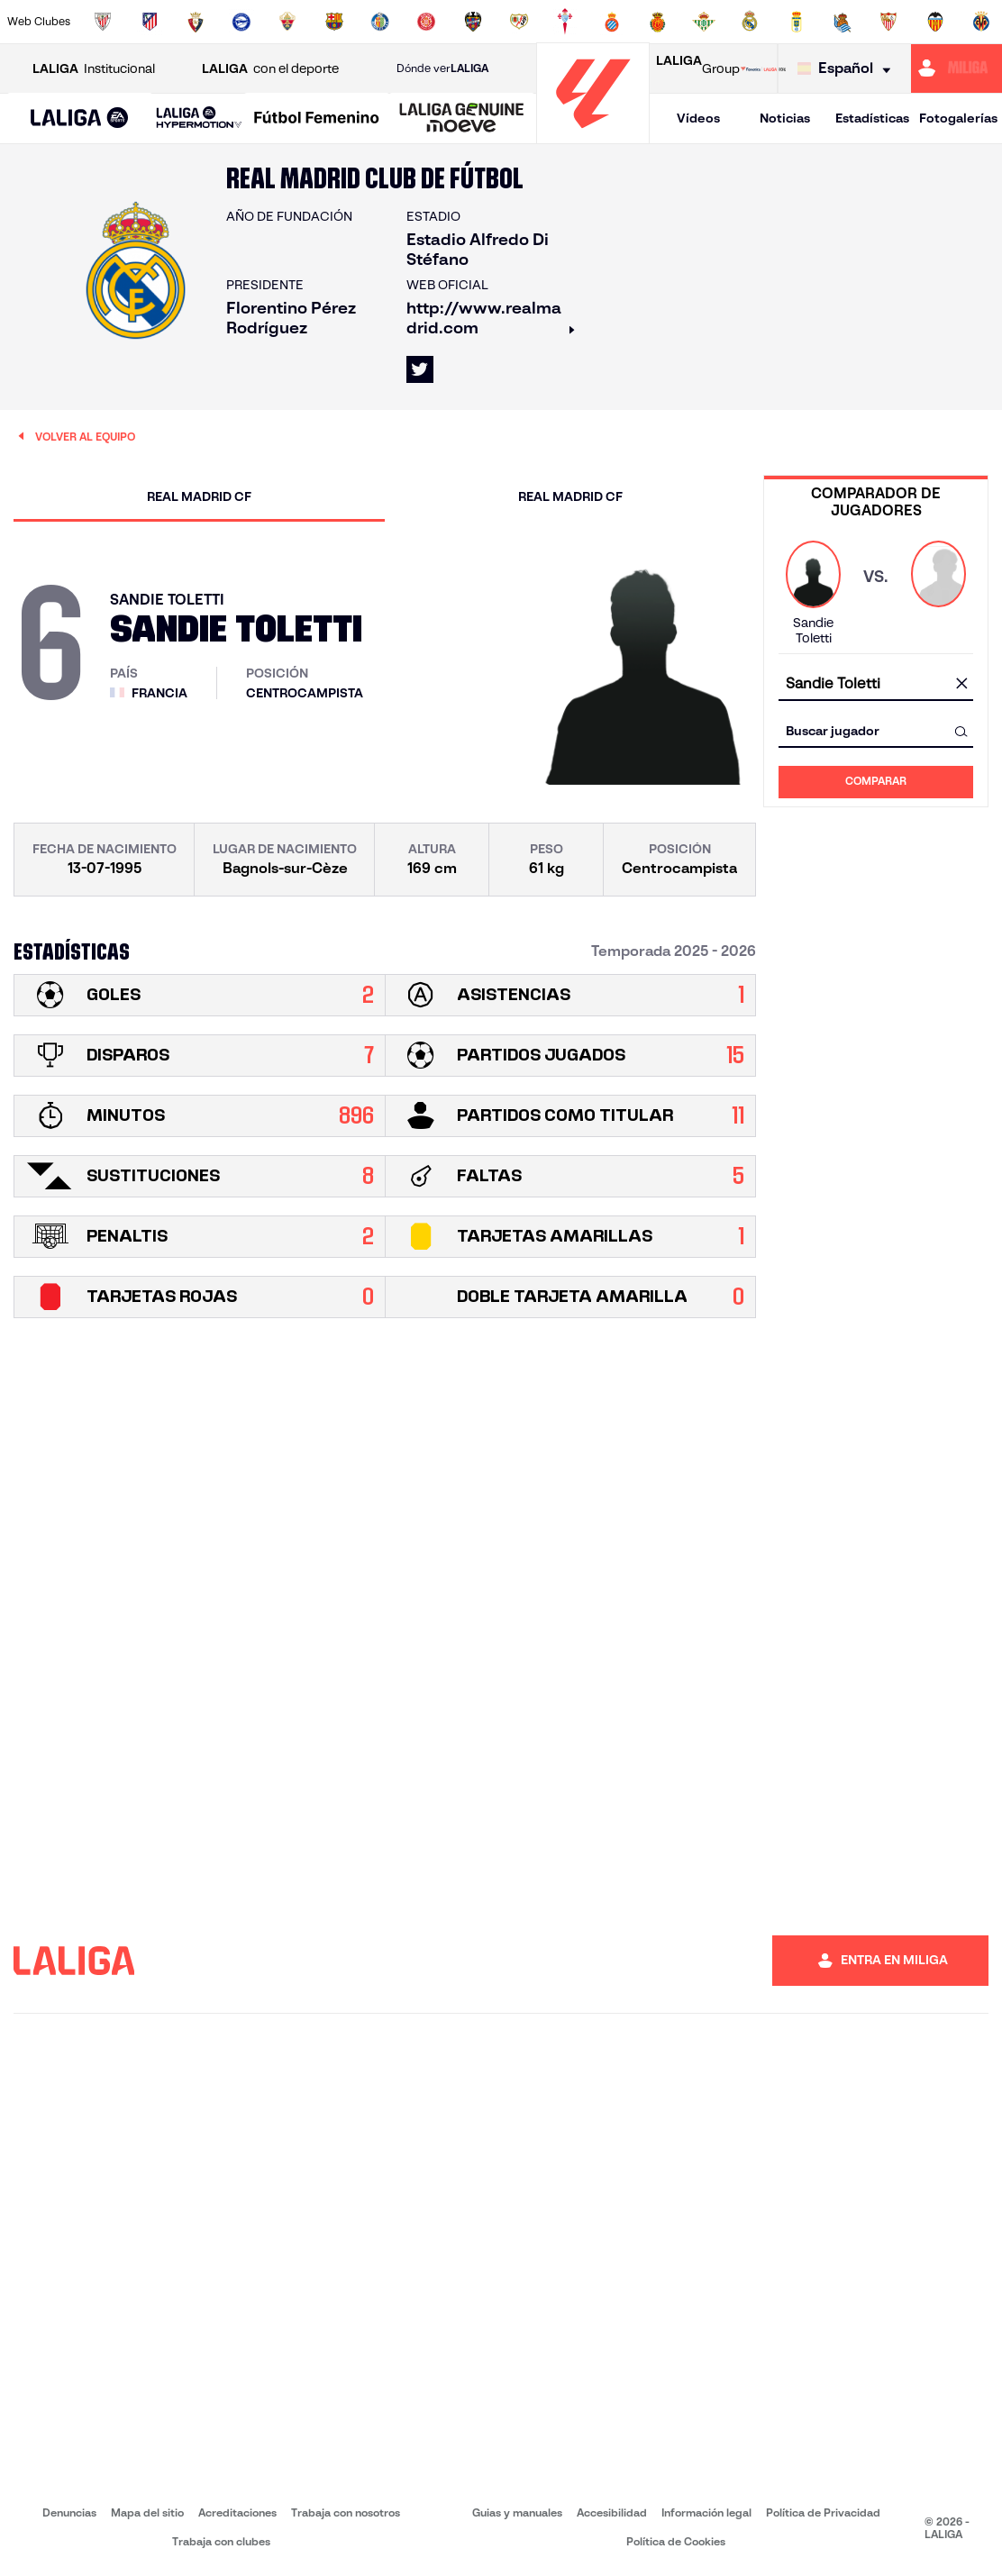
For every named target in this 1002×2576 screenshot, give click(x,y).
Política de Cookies (675, 2541)
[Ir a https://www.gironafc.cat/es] (426, 21)
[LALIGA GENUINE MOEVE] (461, 119)
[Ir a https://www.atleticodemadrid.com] (149, 21)
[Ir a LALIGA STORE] (763, 68)
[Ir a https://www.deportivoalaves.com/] (241, 21)
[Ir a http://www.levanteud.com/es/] (473, 21)
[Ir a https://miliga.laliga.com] (956, 68)
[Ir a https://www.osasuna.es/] (195, 21)
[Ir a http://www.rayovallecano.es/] (519, 21)
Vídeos (698, 118)
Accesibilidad (612, 2512)
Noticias (785, 118)
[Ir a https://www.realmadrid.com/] (749, 21)
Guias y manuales (517, 2512)
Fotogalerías (958, 118)
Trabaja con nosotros (345, 2512)
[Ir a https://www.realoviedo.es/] (796, 21)
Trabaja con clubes (221, 2541)
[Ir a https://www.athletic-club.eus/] (102, 21)
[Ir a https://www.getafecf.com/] (380, 21)
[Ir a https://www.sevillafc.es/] (888, 21)
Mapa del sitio (147, 2512)
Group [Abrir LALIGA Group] (698, 68)
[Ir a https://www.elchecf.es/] (287, 21)
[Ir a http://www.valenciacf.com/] (935, 21)
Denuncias (69, 2512)
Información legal (706, 2512)
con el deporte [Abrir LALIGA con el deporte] (270, 69)
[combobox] (876, 684)
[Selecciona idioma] (848, 69)
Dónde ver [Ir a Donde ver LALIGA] (442, 68)
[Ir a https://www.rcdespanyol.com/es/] (611, 21)
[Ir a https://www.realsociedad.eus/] (842, 21)
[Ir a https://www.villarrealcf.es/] (981, 21)
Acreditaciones (237, 2512)
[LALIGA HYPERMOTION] (199, 118)
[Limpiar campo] (961, 685)
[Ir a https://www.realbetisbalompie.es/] (703, 21)
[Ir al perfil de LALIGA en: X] (419, 369)
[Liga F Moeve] (316, 119)
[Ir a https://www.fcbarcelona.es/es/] (334, 21)
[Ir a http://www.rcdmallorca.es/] (657, 21)
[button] (79, 118)
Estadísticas (872, 118)
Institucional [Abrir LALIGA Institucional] (93, 69)
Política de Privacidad (823, 2512)
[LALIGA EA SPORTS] (79, 119)
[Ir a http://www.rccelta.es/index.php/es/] (564, 21)
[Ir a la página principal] (593, 135)
